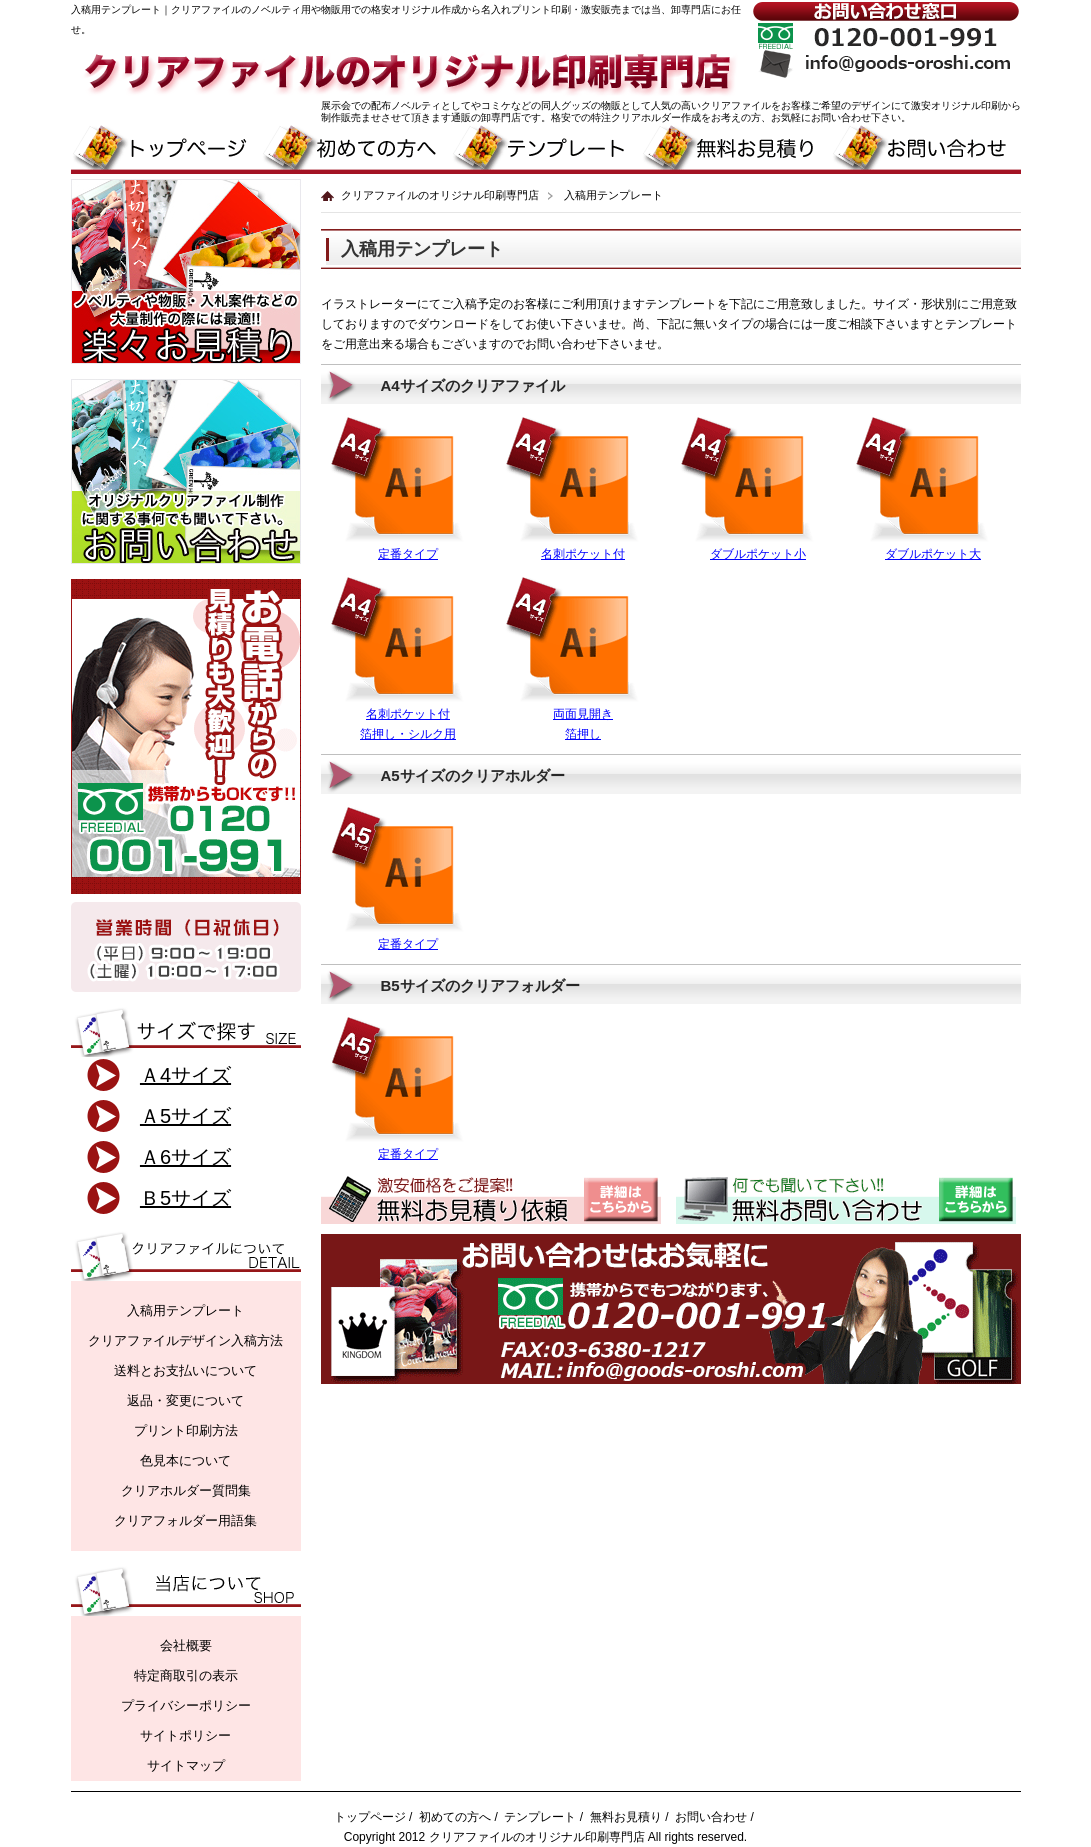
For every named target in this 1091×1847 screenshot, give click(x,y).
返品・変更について (185, 1400)
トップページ (370, 1817)
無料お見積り (626, 1817)
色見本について (185, 1460)
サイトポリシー (185, 1735)
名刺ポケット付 (583, 554)
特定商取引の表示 (186, 1675)
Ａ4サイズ (185, 1075)
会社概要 (186, 1645)
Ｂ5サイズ (185, 1198)
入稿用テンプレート (185, 1310)
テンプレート (540, 1817)
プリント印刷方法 (186, 1430)
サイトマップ (186, 1765)
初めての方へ (455, 1817)
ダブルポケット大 (933, 554)
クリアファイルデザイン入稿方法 (185, 1340)
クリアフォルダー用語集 (185, 1520)
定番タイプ (408, 554)
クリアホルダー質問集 (186, 1490)
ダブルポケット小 (758, 554)
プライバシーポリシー (186, 1705)
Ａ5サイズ (185, 1116)
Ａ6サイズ (185, 1157)
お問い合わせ (711, 1817)
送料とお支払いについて (185, 1370)
